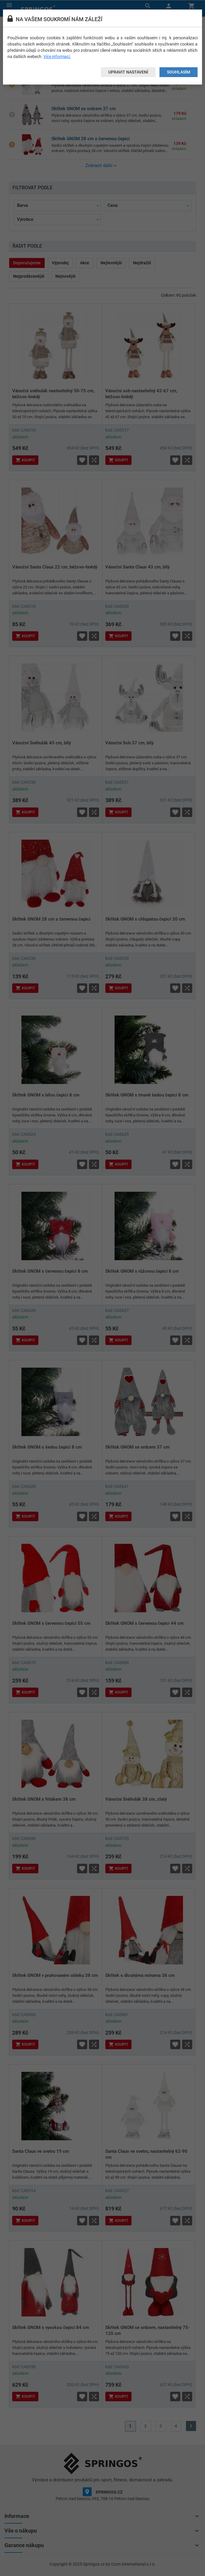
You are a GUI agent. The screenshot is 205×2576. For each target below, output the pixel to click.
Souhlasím (178, 72)
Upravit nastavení (128, 72)
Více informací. (57, 56)
